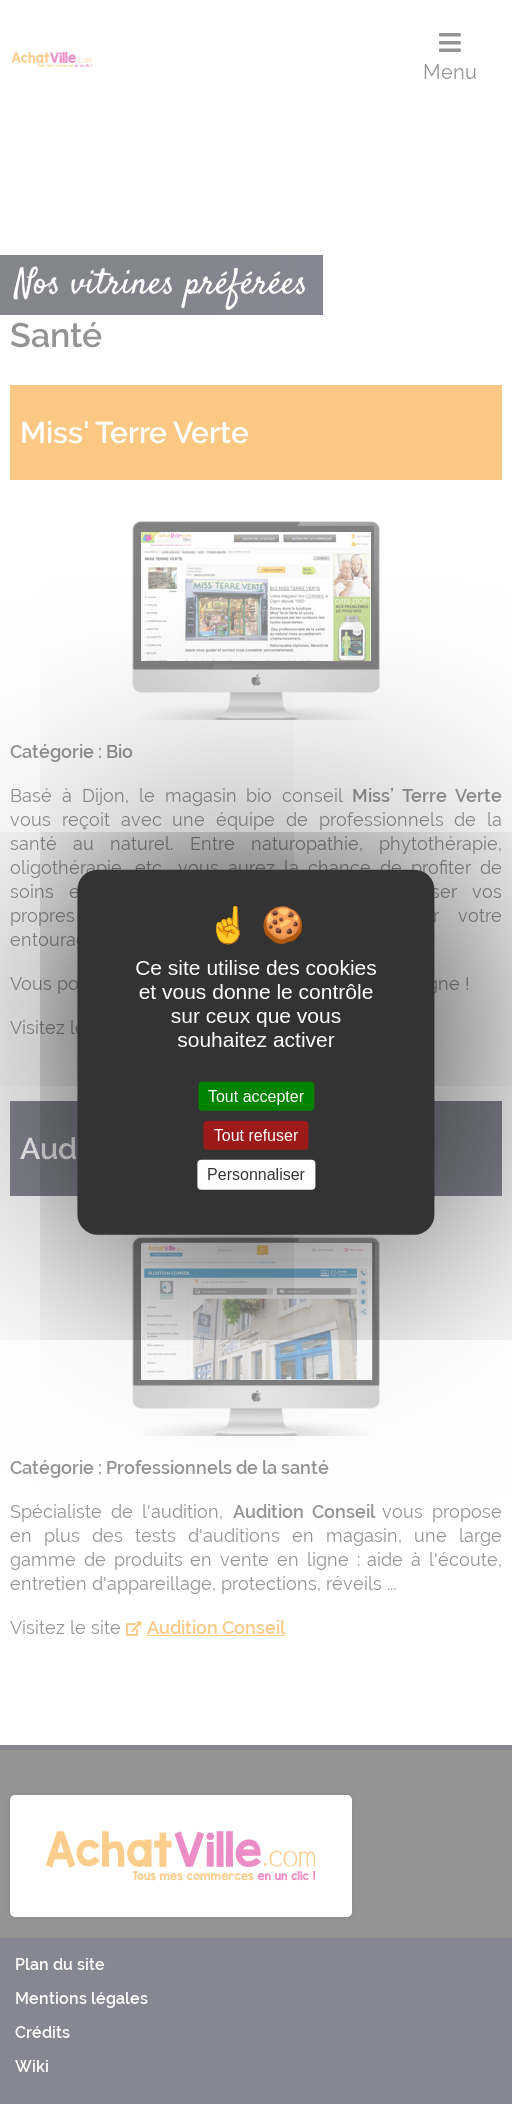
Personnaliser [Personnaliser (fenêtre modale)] (256, 1174)
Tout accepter (256, 1096)
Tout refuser (256, 1135)
